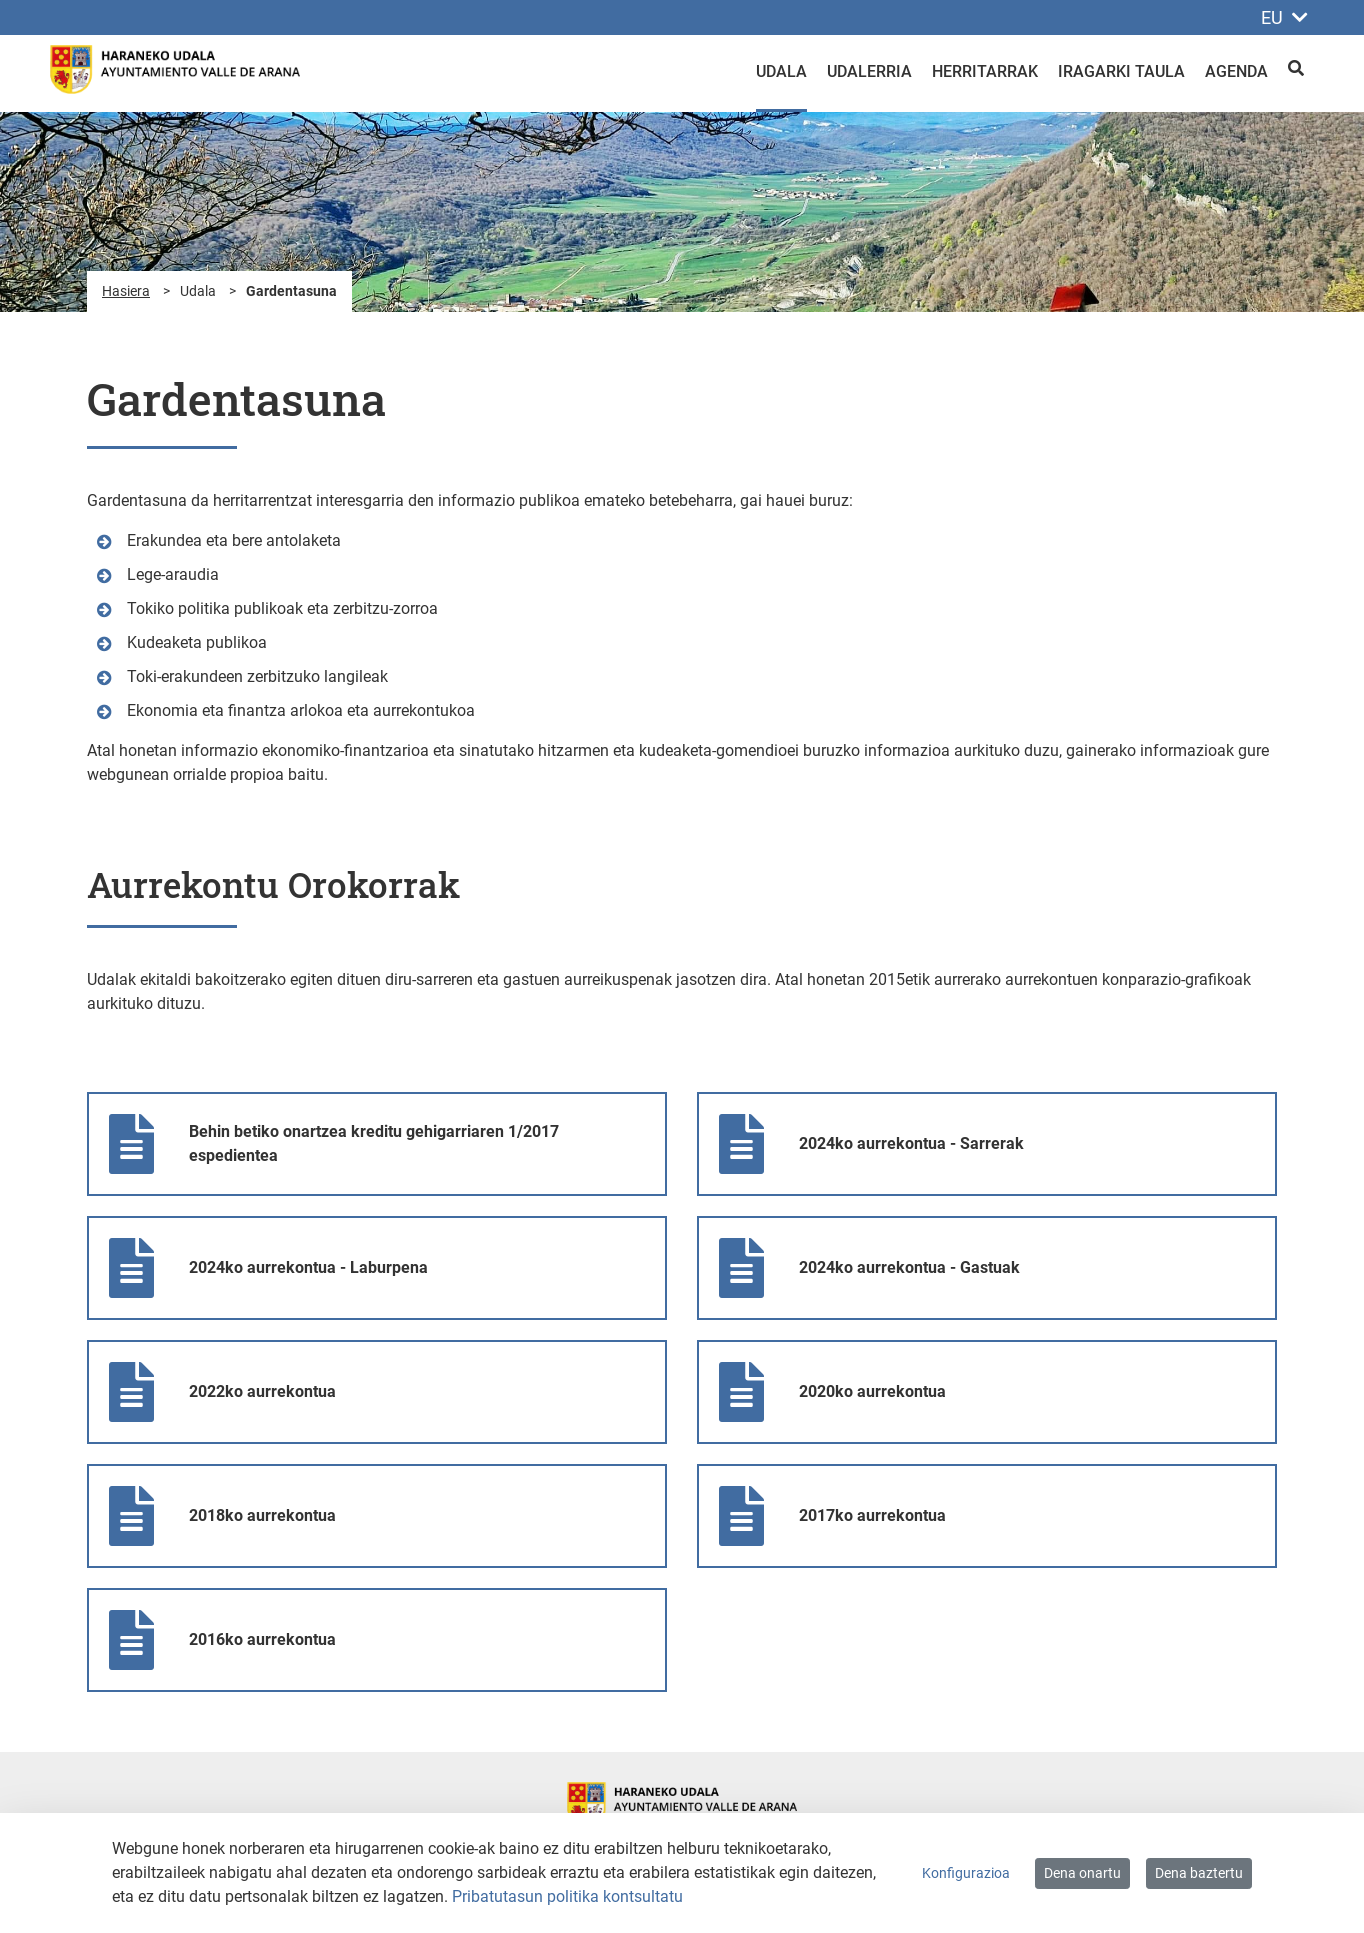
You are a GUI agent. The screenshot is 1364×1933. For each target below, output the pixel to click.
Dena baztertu (1199, 1873)
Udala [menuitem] (781, 71)
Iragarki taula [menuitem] (1121, 71)
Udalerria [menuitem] (869, 71)
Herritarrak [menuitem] (985, 71)
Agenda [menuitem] (1236, 71)
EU (1284, 17)
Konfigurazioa (966, 1873)
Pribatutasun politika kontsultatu (567, 1896)
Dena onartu (1082, 1873)
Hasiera (126, 291)
